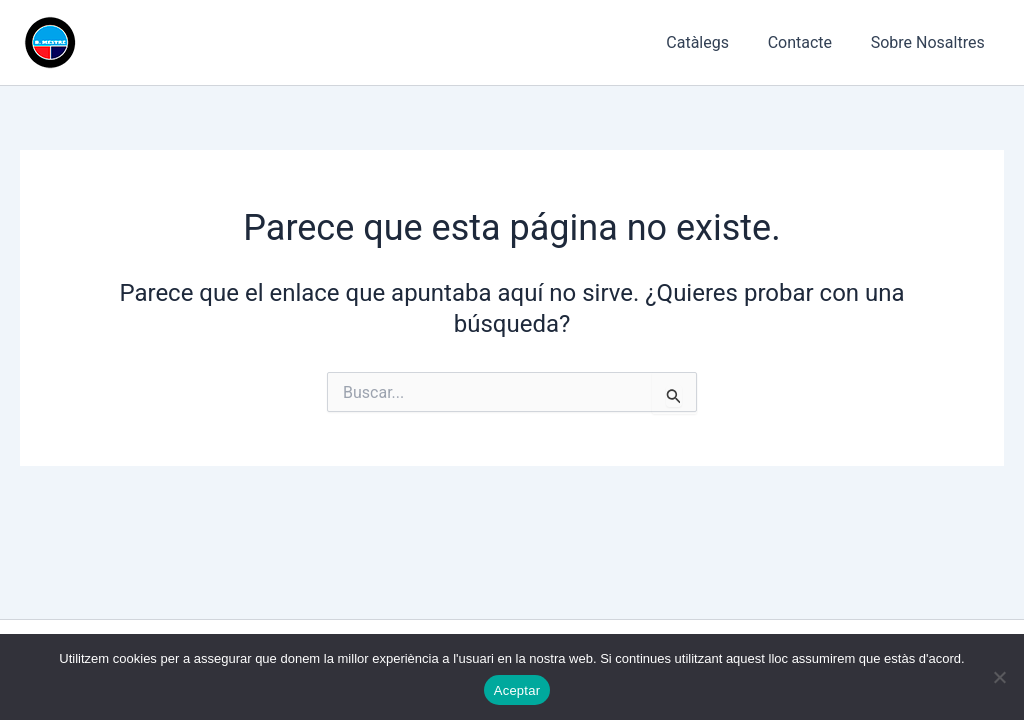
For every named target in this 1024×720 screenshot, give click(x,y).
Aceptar (517, 690)
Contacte (810, 42)
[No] (999, 677)
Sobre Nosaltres (931, 42)
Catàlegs (714, 42)
